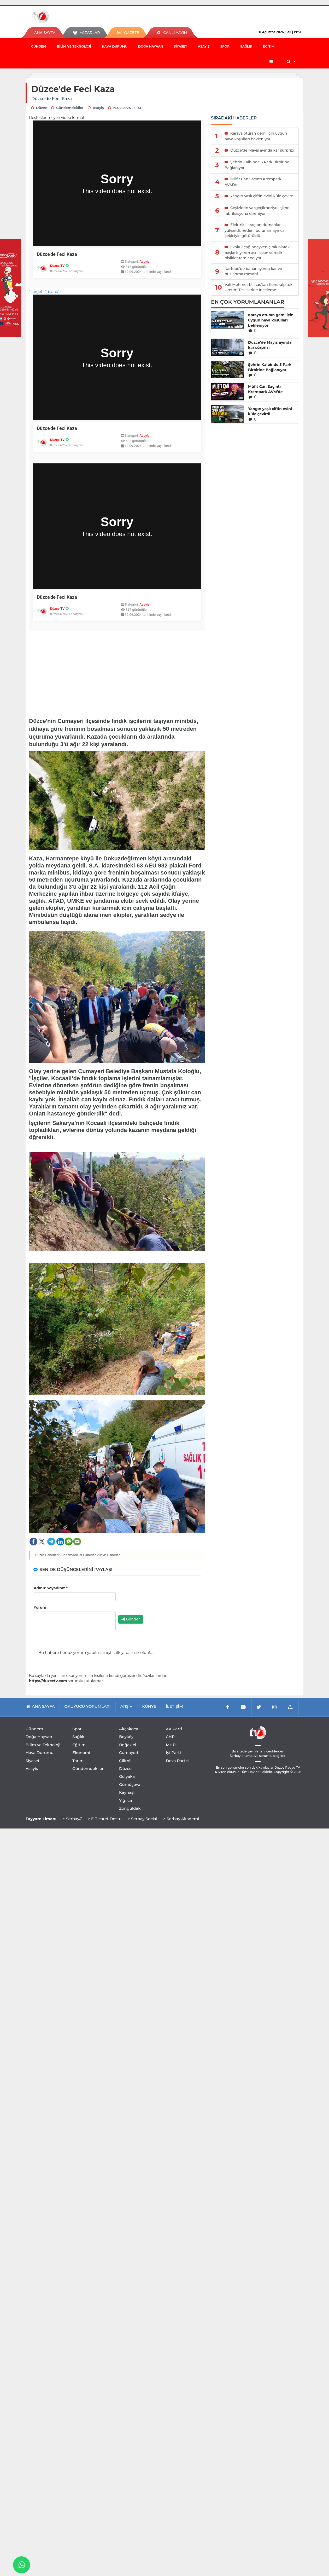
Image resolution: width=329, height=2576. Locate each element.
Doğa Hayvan (150, 46)
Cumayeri (128, 1752)
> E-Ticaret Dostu (104, 1818)
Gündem (38, 46)
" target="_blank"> (117, 457)
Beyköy (126, 1736)
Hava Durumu (114, 46)
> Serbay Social (142, 1818)
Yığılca (125, 1800)
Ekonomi (81, 1752)
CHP (170, 1736)
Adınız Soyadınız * (51, 1588)
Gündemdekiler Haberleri (78, 1555)
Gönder (130, 1619)
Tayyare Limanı (41, 1818)
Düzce (125, 1768)
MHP (170, 1744)
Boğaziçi (127, 1744)
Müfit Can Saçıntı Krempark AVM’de (265, 389)
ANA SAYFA (44, 32)
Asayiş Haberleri (109, 1555)
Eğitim (268, 46)
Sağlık (246, 46)
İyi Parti (173, 1752)
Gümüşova (129, 1784)
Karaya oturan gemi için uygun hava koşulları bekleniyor (270, 320)
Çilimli (125, 1760)
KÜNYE (149, 1706)
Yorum (40, 1607)
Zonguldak (130, 1808)
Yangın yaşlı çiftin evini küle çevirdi (270, 411)
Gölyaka (127, 1776)
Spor (225, 46)
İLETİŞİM (174, 1706)
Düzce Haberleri (47, 1555)
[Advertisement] (117, 671)
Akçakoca (128, 1728)
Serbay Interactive (244, 1756)
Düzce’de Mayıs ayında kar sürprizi (270, 345)
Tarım (78, 1760)
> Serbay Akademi (181, 1818)
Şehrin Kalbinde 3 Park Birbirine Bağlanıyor (270, 367)
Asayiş (204, 46)
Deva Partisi (178, 1760)
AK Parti (174, 1728)
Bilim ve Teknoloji (74, 46)
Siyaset (180, 46)
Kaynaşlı (127, 1792)
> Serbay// (72, 1818)
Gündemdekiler (88, 1768)
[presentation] (158, 1601)
